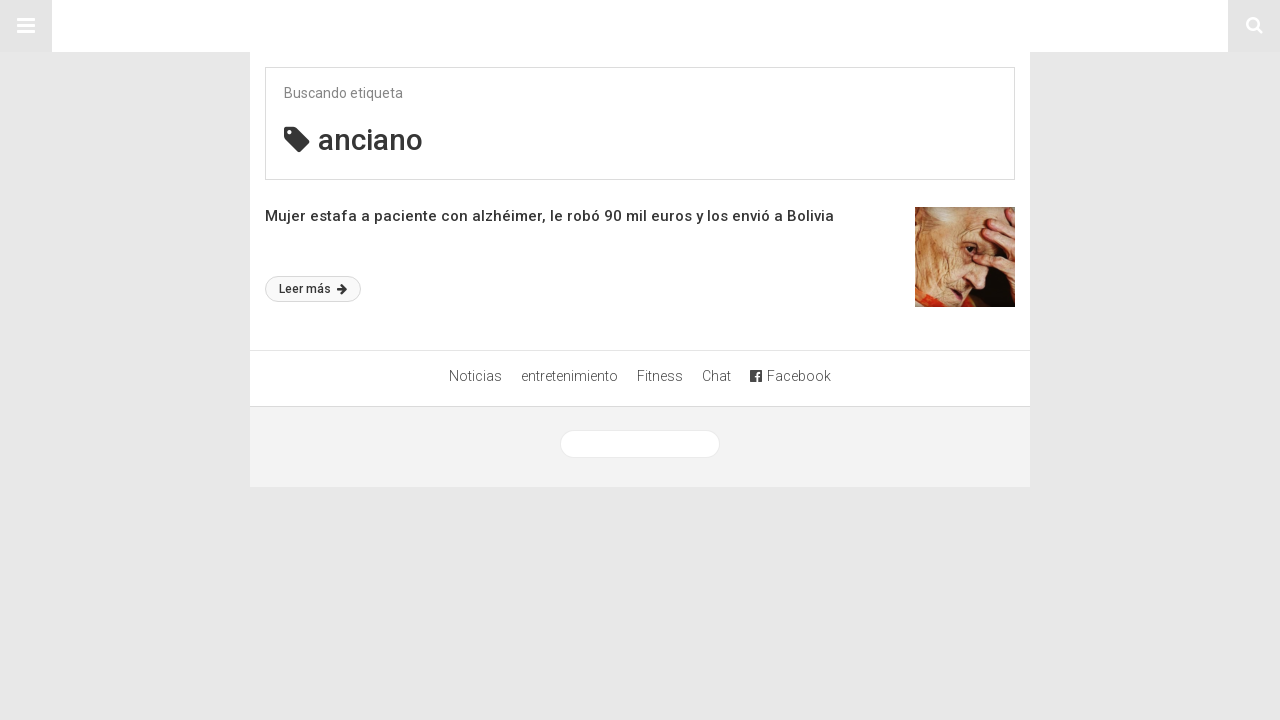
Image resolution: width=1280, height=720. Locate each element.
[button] (26, 26)
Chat (716, 376)
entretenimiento (569, 376)
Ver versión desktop (640, 444)
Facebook (790, 376)
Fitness (660, 376)
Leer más (313, 289)
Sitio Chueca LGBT (640, 26)
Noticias (475, 376)
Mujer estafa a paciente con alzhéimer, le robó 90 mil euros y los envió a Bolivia (549, 216)
